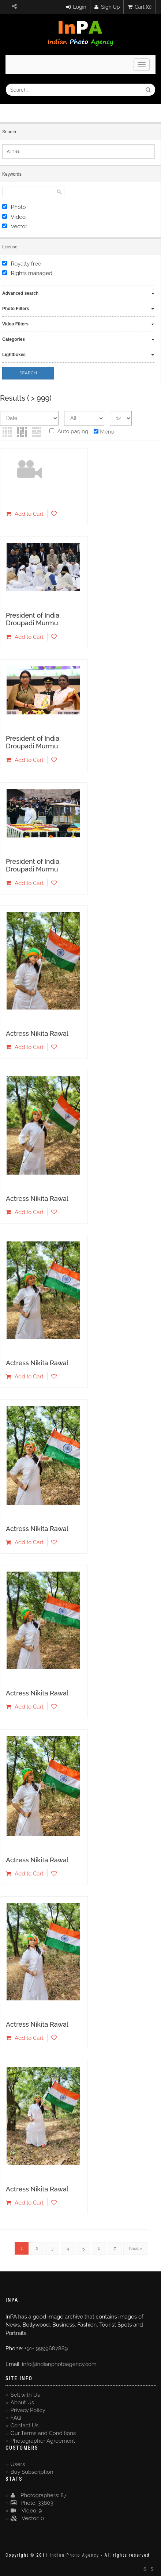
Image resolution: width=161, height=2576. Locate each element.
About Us (22, 2402)
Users (18, 2464)
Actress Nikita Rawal (37, 1033)
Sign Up (107, 7)
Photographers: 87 (39, 2495)
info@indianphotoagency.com (59, 2364)
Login (76, 7)
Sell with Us (25, 2395)
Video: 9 (26, 2510)
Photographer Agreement (43, 2441)
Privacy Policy (28, 2410)
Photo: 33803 (32, 2503)
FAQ (16, 2418)
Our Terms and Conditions (43, 2433)
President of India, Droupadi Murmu (33, 619)
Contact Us (25, 2425)
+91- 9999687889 (46, 2348)
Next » (135, 2248)
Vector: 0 (27, 2518)
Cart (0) (139, 7)
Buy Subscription (32, 2472)
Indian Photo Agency (74, 2555)
